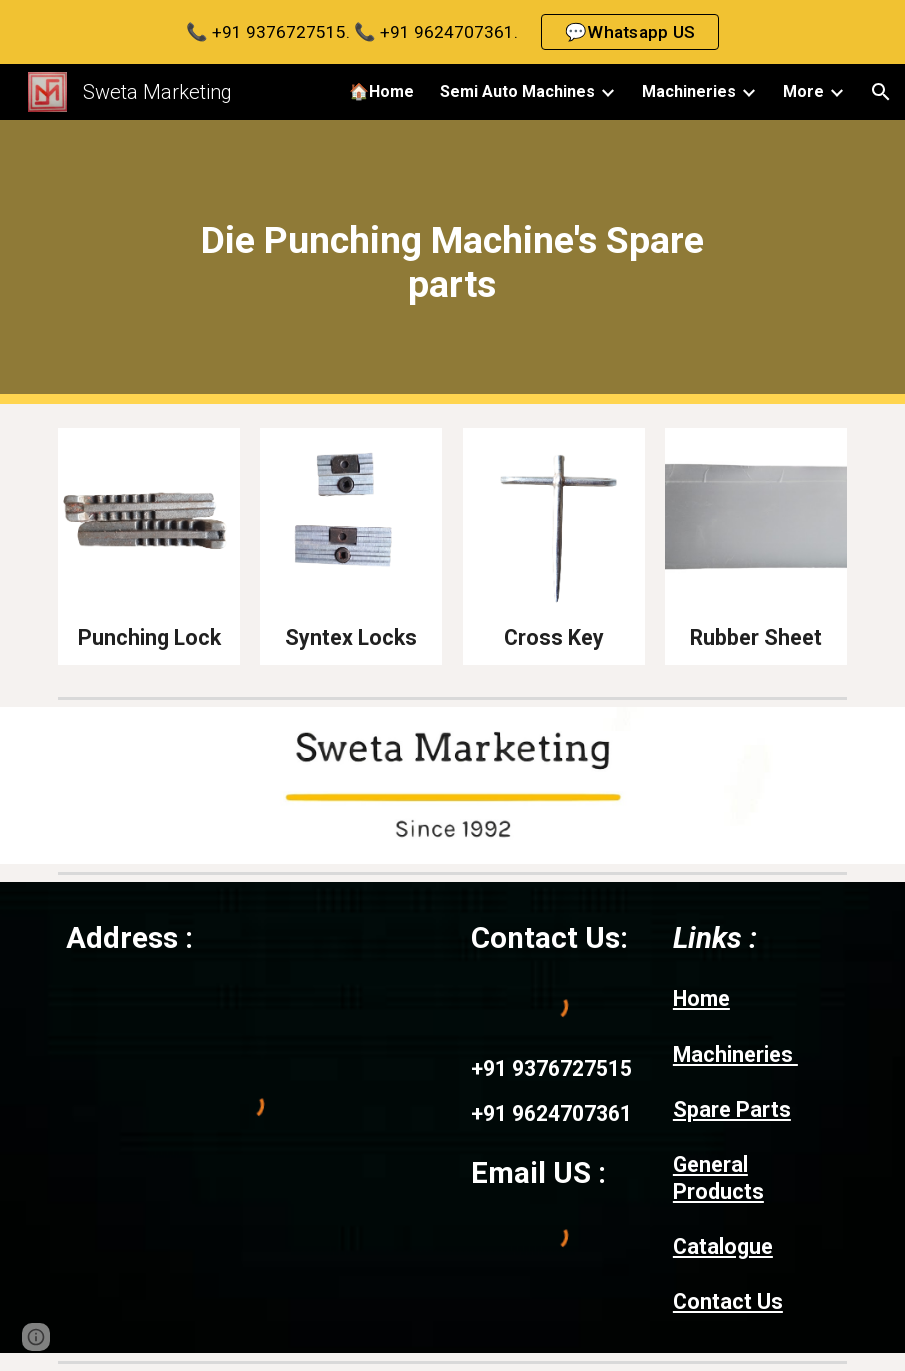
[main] (452, 262)
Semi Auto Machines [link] (517, 91)
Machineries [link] (689, 91)
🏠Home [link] (381, 91)
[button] (881, 92)
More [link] (803, 91)
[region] (452, 32)
